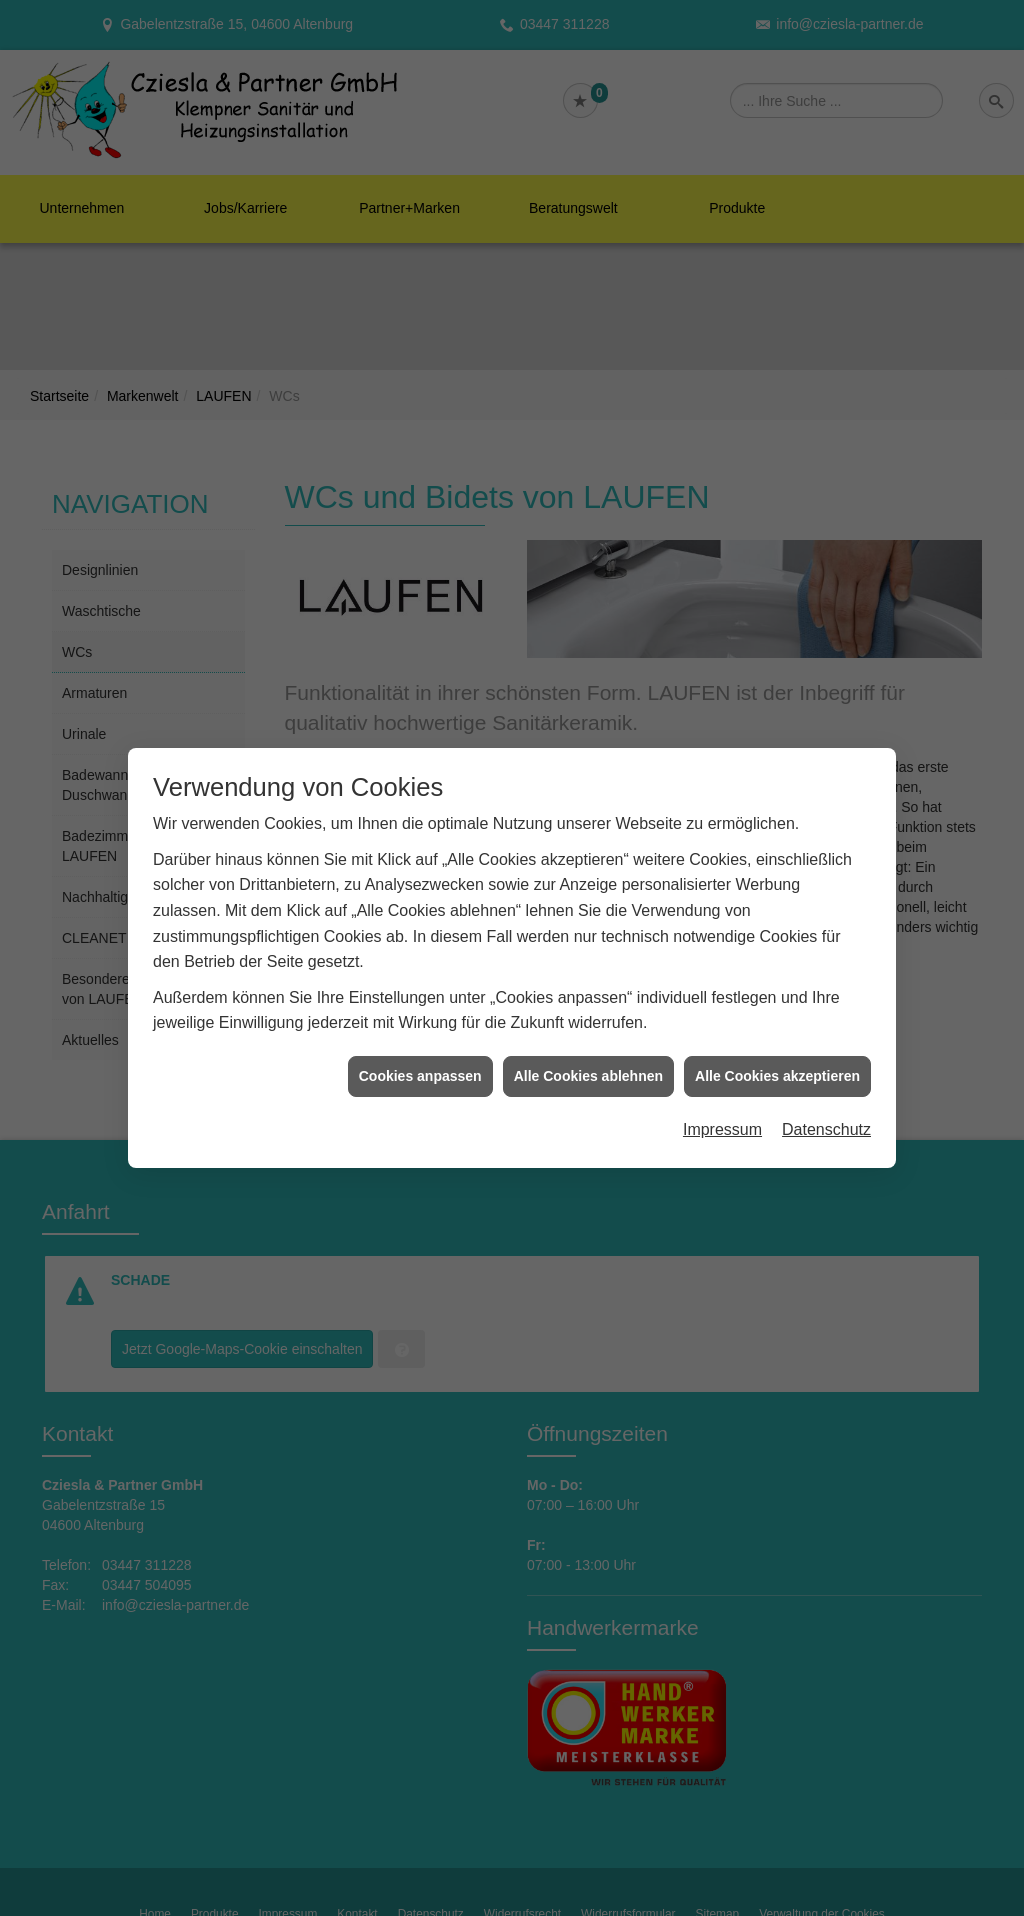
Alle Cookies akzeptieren (777, 1052)
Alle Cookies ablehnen (588, 1052)
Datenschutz (826, 1106)
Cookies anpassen (420, 1052)
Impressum (722, 1106)
